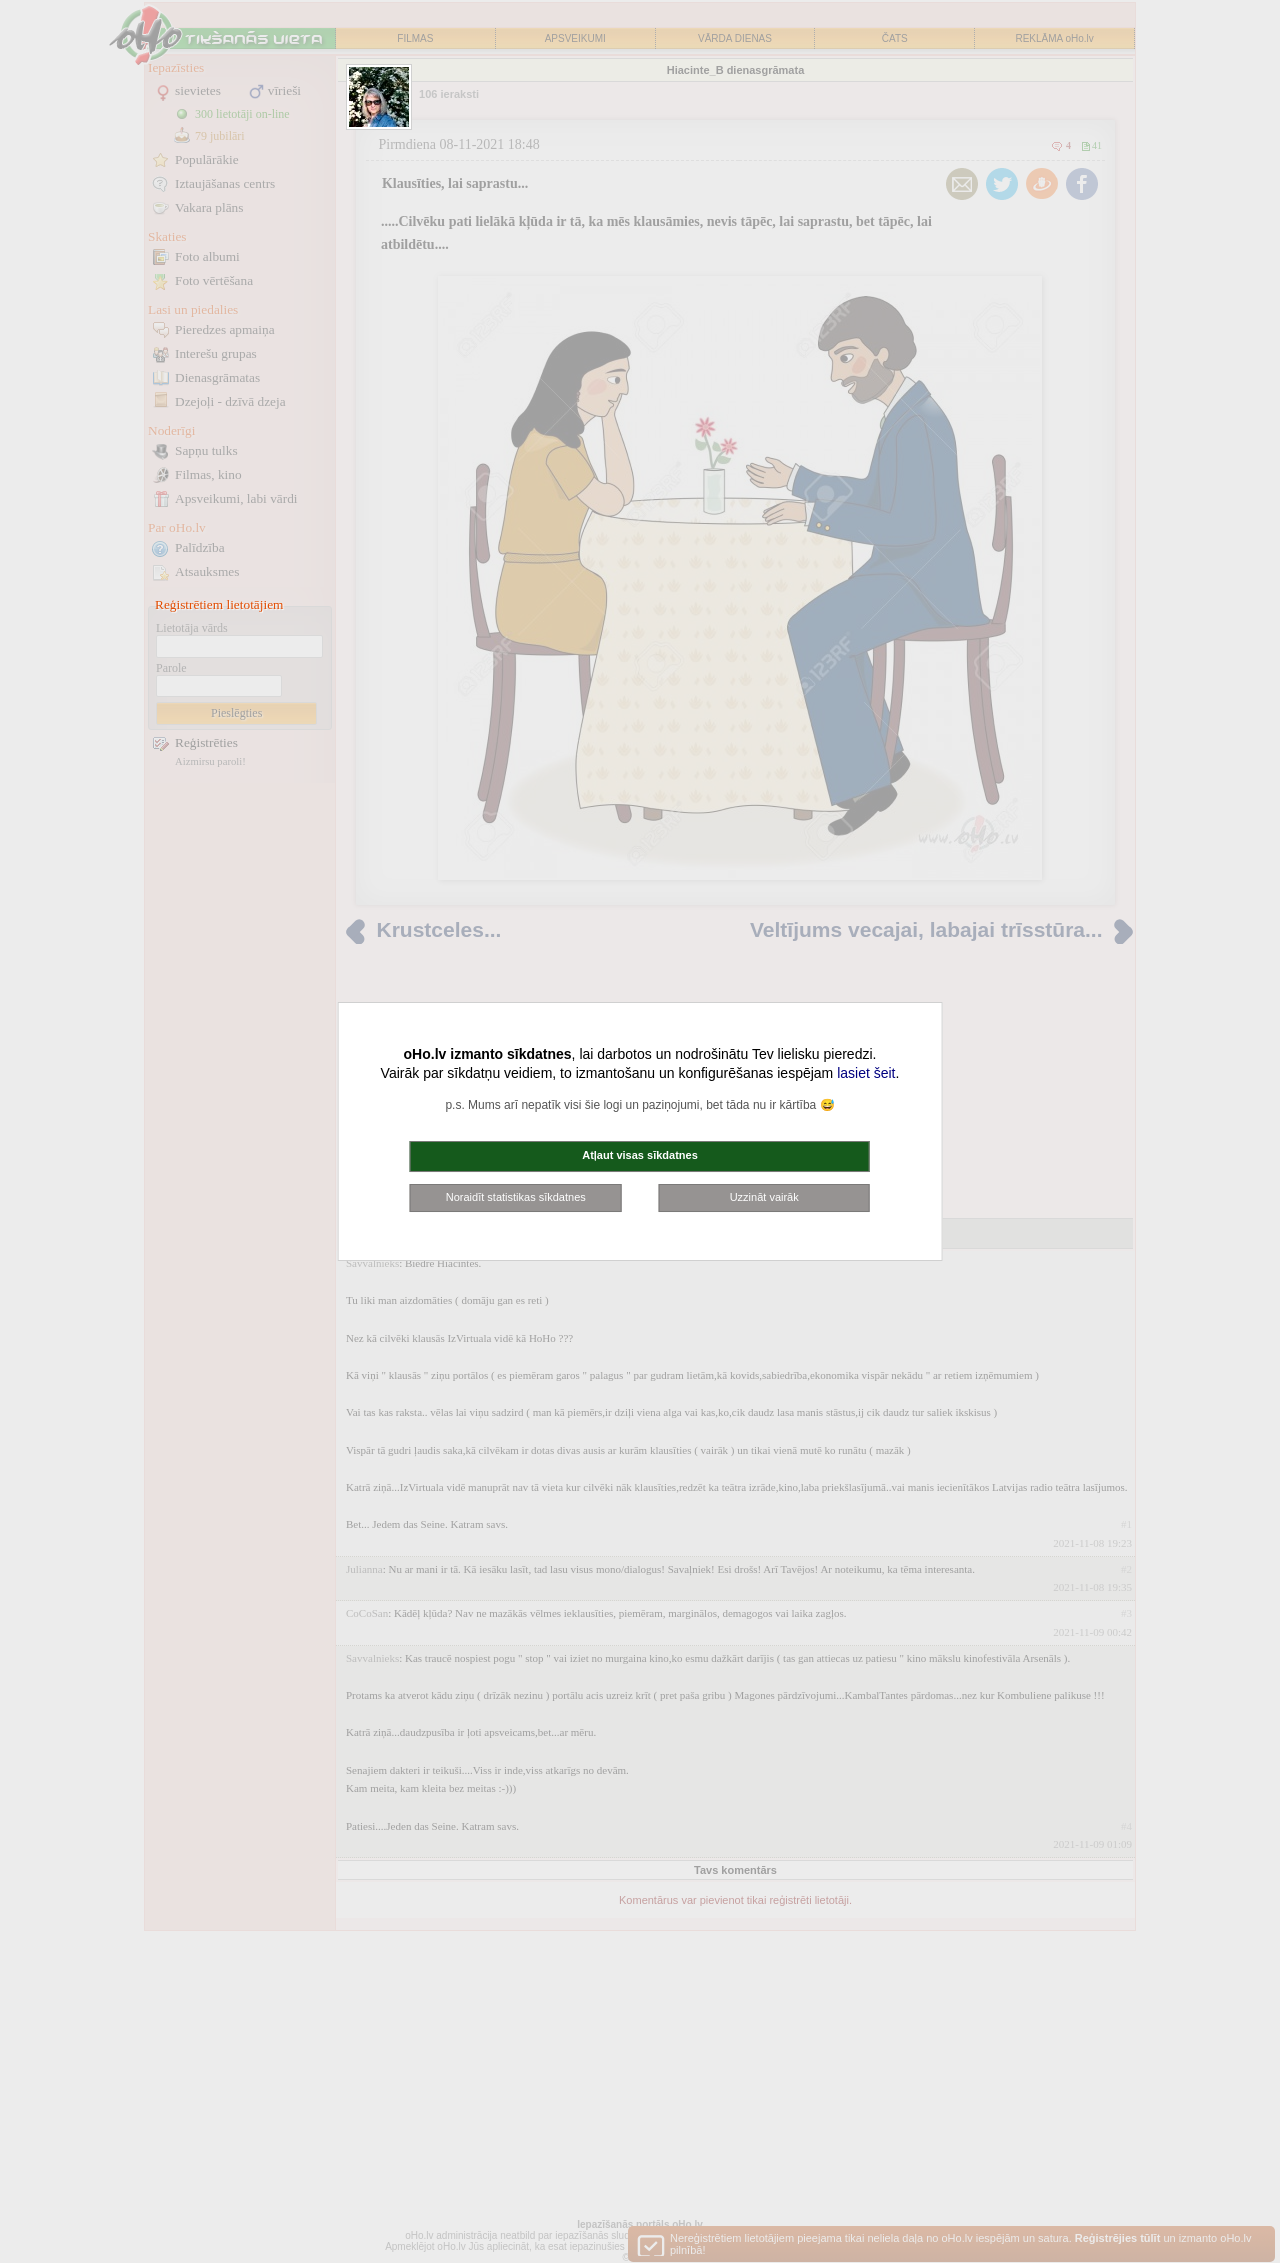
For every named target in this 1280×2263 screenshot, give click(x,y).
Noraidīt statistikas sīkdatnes (516, 1197)
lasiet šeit (866, 1073)
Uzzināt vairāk (764, 1197)
